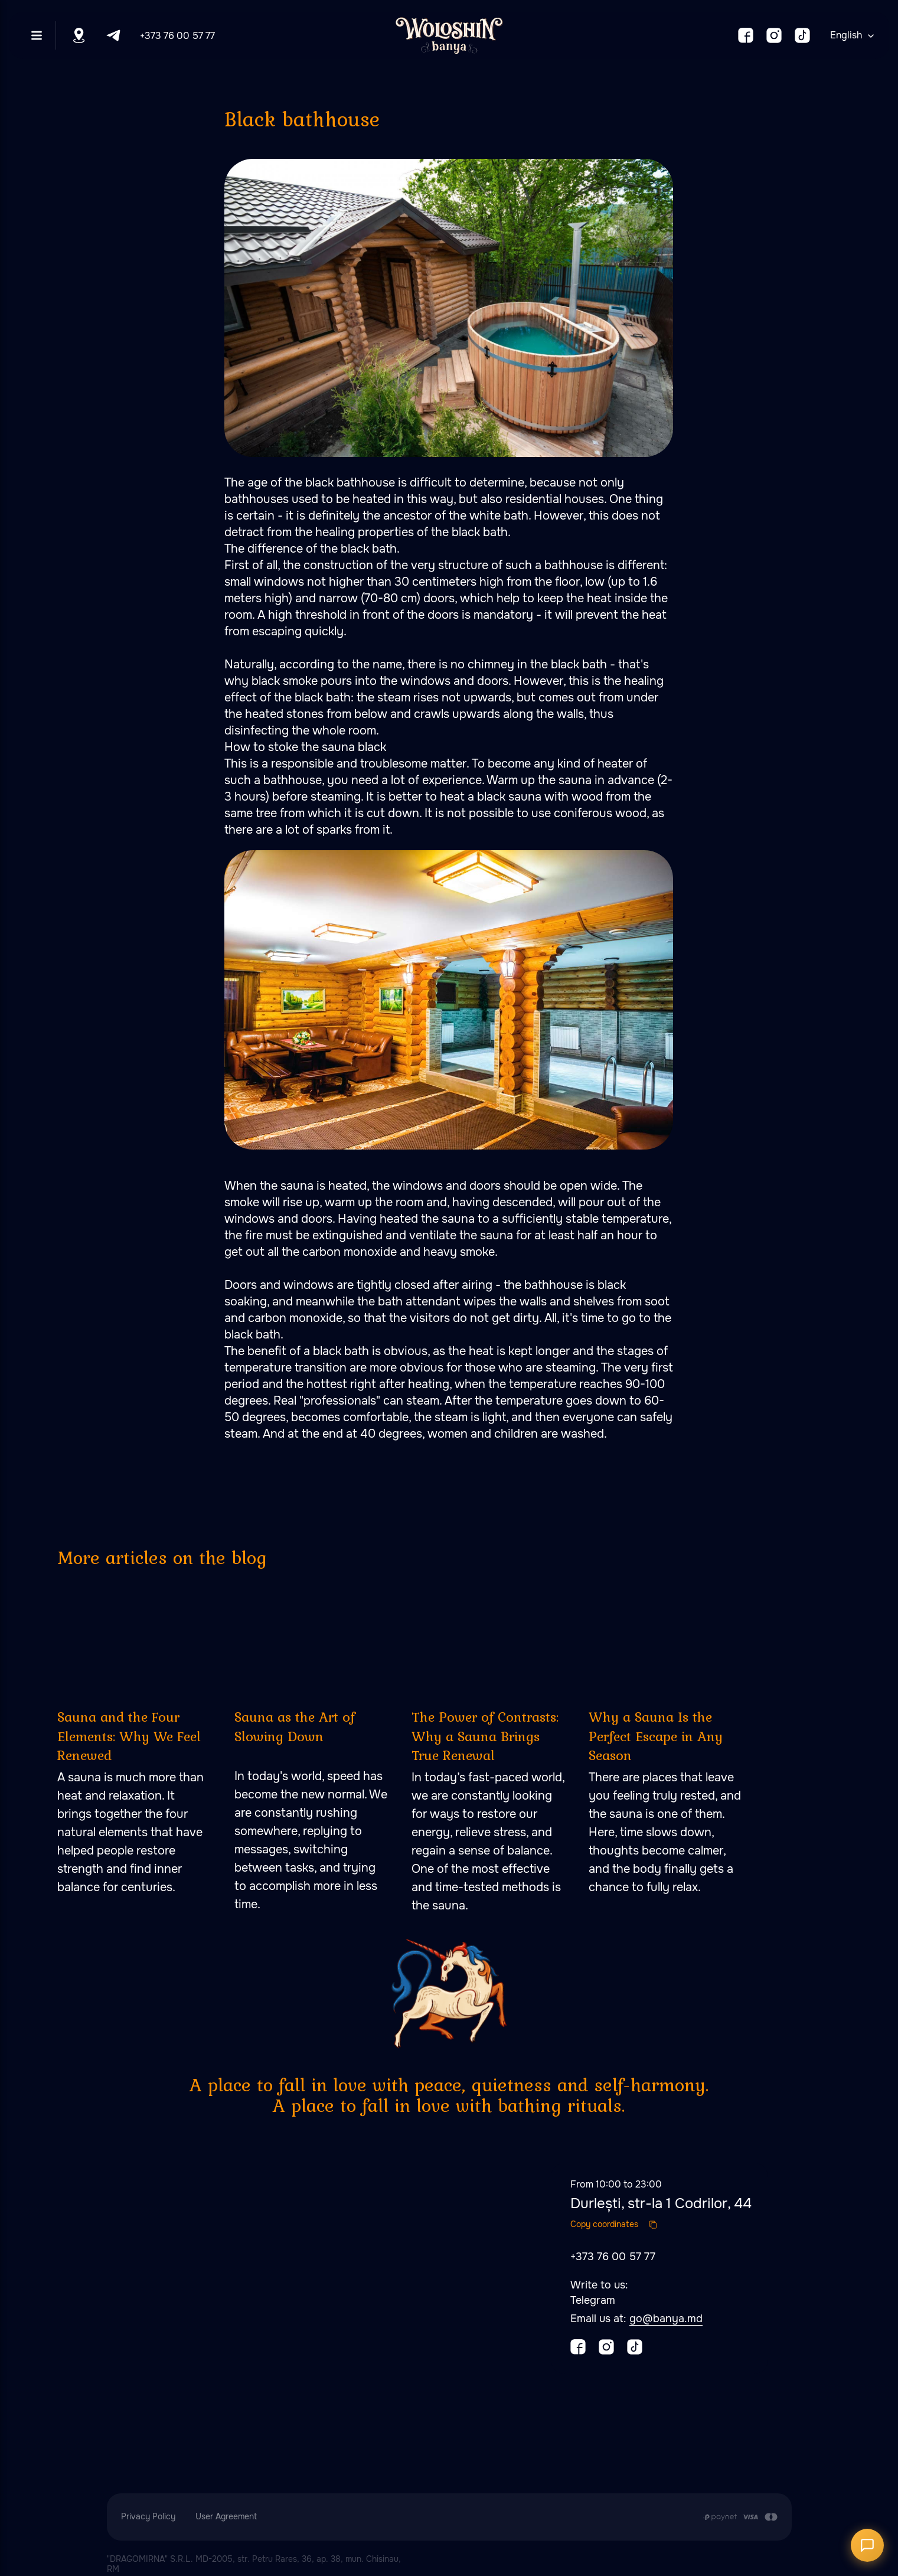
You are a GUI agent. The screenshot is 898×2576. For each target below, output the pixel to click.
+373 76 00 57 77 (177, 36)
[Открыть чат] (867, 2545)
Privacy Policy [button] (148, 2516)
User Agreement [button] (226, 2516)
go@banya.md (666, 2318)
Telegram (592, 2300)
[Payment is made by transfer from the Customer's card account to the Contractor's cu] (740, 2517)
